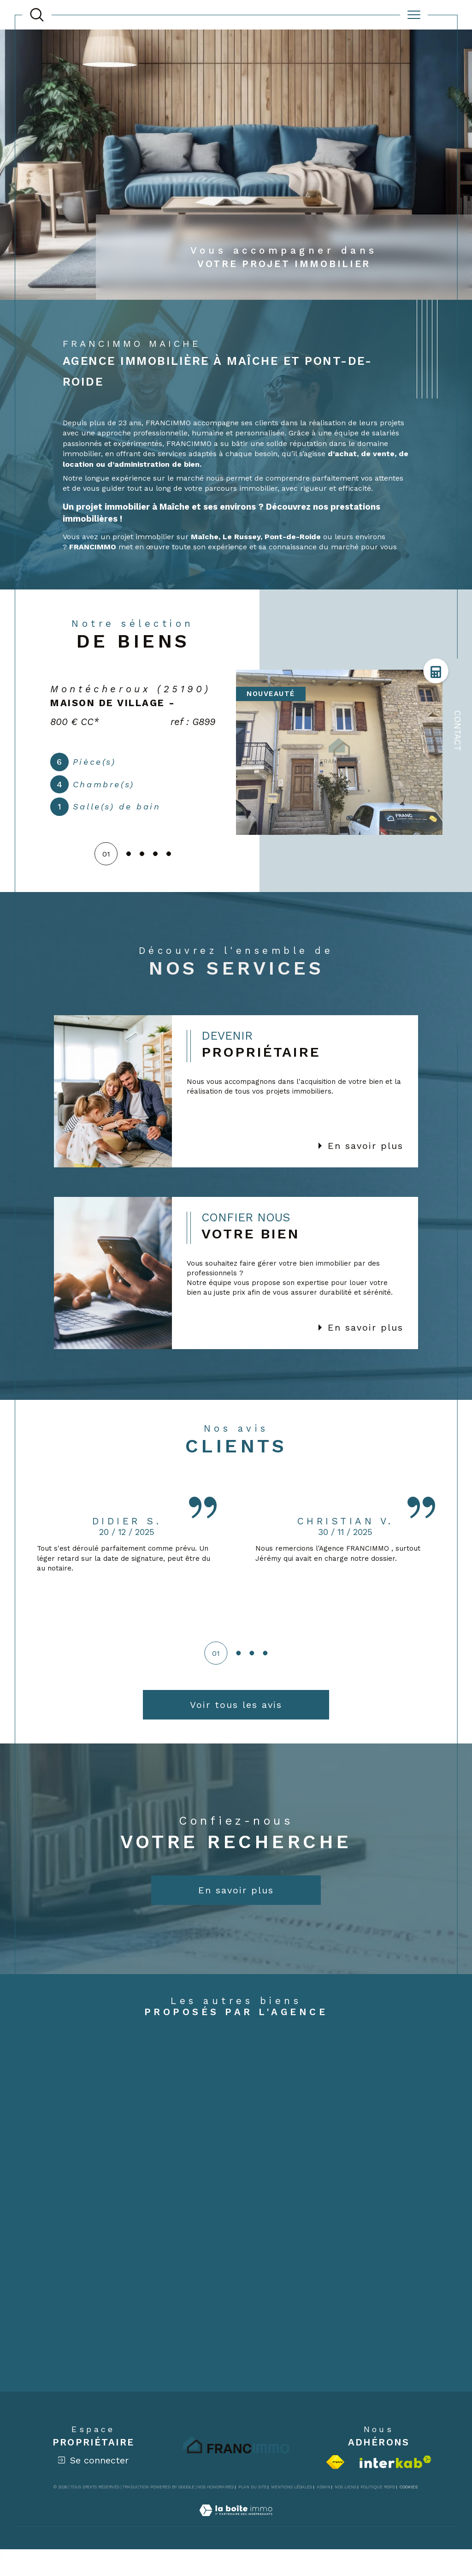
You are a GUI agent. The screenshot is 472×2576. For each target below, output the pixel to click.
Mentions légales (291, 2513)
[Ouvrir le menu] (414, 15)
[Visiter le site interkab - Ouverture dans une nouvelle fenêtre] (395, 2488)
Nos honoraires (215, 2513)
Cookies (409, 2513)
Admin (323, 2513)
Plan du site (252, 2513)
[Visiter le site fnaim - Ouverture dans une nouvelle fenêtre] (335, 2488)
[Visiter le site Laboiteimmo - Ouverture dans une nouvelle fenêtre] (236, 2547)
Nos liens (345, 2513)
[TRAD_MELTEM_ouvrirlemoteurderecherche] (37, 14)
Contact (457, 730)
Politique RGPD (377, 2513)
